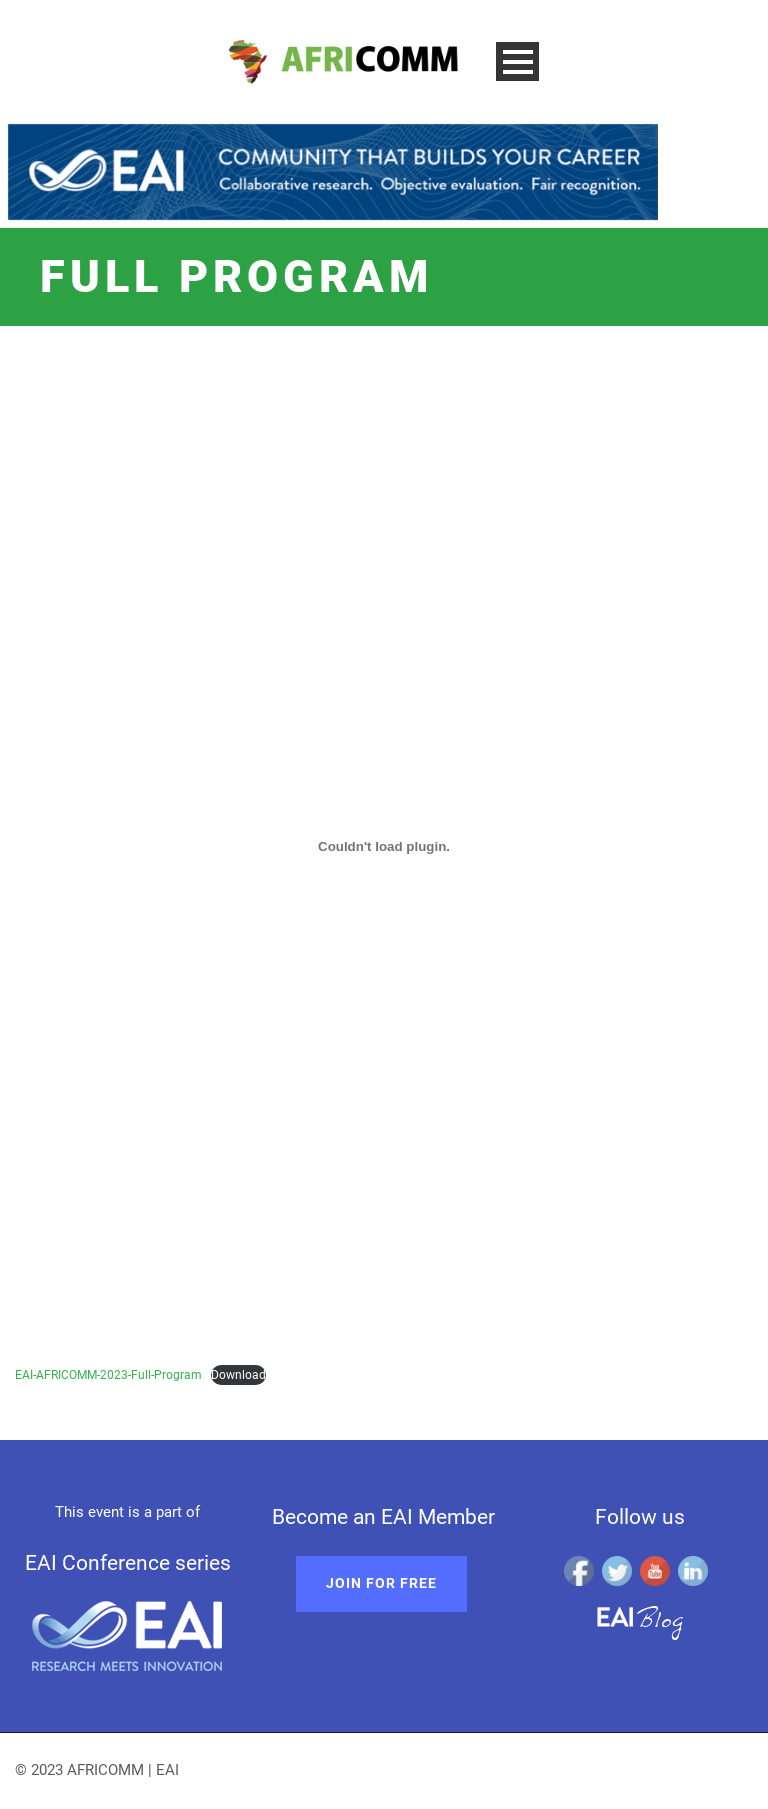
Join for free (381, 1583)
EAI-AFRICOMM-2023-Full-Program (108, 1375)
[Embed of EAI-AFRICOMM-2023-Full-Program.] (384, 846)
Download (238, 1375)
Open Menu (517, 61)
